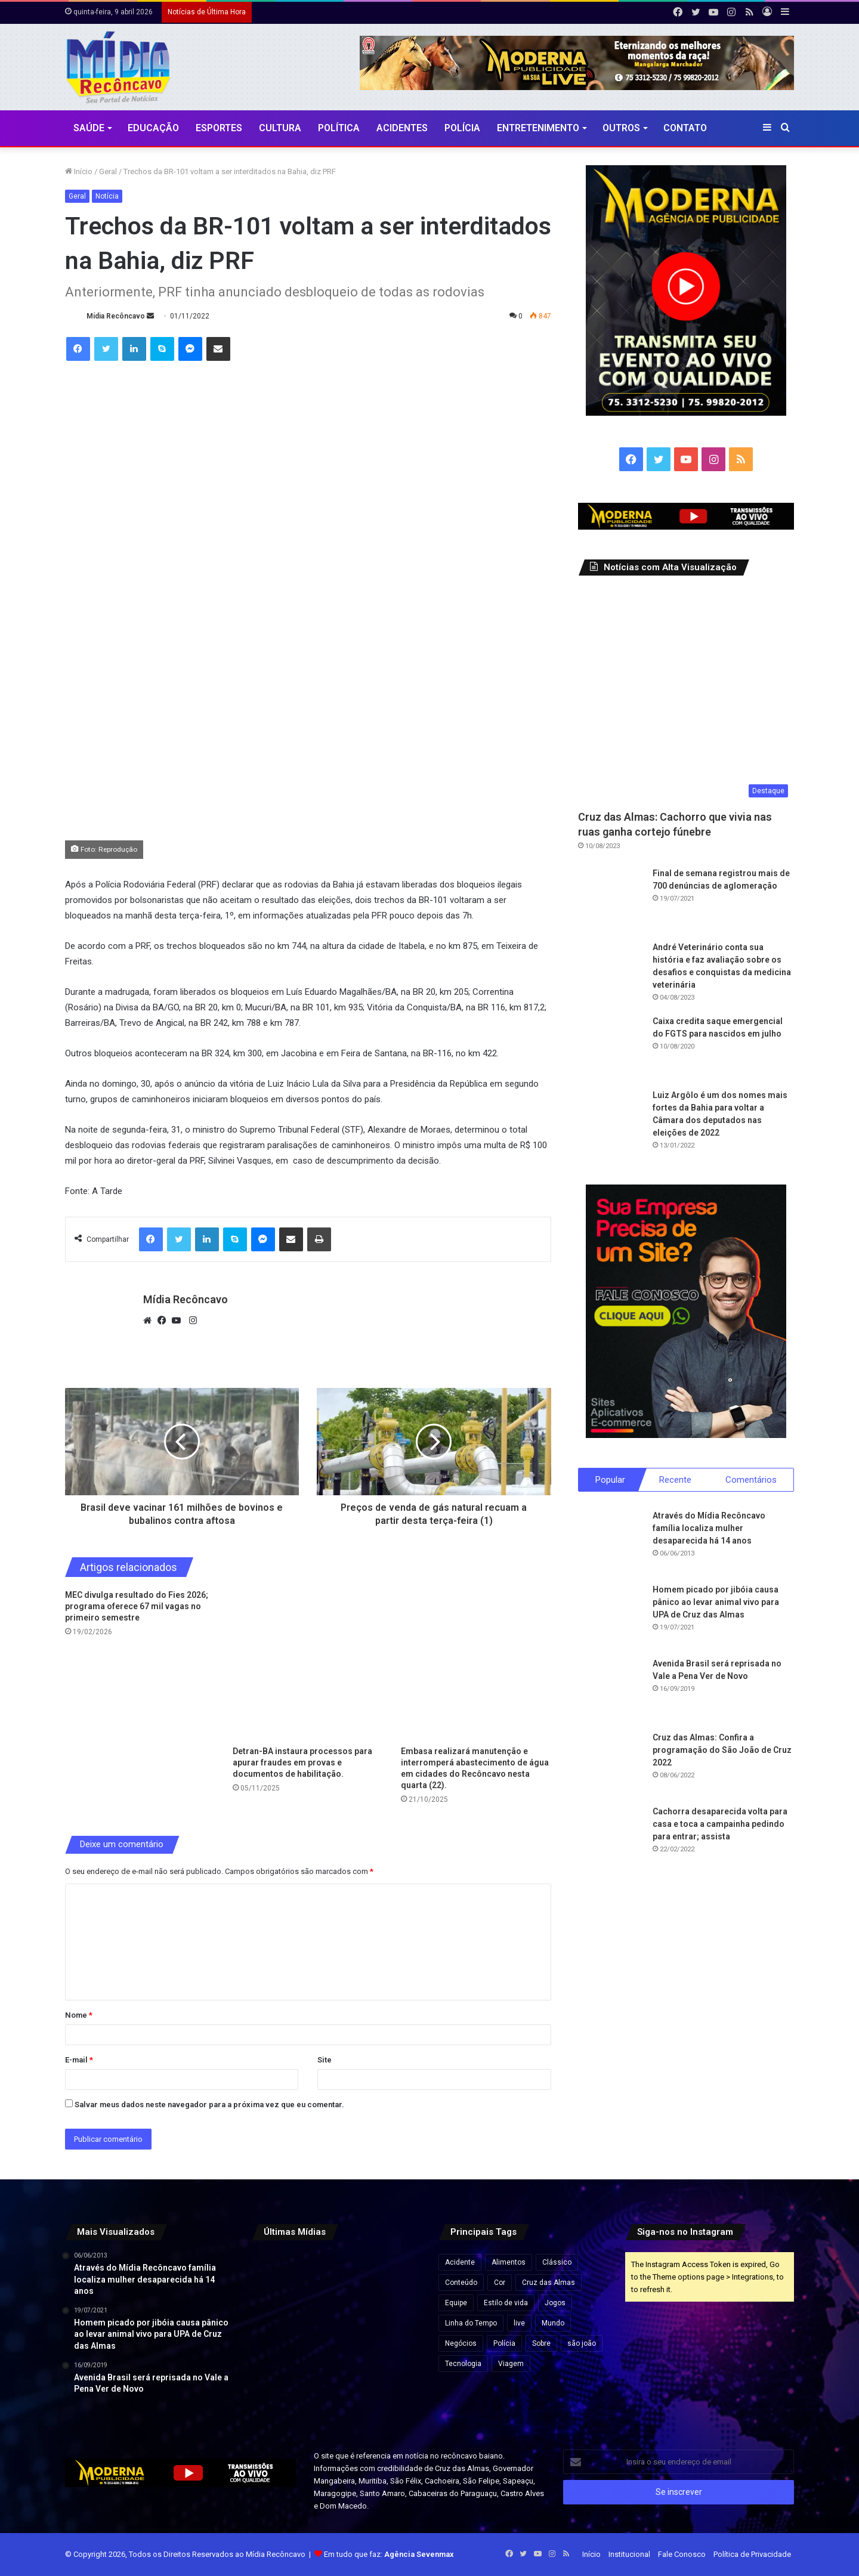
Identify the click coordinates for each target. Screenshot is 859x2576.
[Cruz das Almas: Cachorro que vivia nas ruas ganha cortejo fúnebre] (686, 695)
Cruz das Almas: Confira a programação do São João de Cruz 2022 (722, 1750)
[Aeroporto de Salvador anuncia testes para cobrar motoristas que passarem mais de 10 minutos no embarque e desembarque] (394, 2394)
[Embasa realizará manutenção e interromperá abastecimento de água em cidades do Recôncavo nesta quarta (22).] (476, 1664)
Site (324, 2059)
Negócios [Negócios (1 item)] (461, 2343)
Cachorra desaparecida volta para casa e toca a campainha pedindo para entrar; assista (720, 1824)
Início (78, 171)
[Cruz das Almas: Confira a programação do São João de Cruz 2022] (611, 1764)
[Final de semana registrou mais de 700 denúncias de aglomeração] (611, 900)
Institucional (629, 2554)
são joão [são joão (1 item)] (581, 2343)
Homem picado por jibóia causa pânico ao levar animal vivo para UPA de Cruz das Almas (716, 1602)
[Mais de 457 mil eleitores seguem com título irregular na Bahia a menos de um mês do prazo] (394, 2336)
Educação (153, 128)
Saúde (88, 128)
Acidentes (402, 128)
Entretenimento (538, 128)
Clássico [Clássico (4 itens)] (556, 2262)
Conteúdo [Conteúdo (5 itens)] (461, 2282)
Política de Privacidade (752, 2554)
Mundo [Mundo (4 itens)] (553, 2323)
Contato (685, 128)
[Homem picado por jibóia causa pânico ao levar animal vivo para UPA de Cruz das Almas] (611, 1616)
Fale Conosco (682, 2554)
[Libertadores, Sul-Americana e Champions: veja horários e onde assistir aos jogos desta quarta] (336, 2278)
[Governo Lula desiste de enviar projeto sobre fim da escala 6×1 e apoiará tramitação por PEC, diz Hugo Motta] (394, 2278)
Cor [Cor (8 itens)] (499, 2282)
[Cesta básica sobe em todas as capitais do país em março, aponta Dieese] (278, 2336)
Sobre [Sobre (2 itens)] (541, 2343)
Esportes (219, 128)
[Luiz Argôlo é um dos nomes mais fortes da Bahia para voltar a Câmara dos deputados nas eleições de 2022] (611, 1122)
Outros (621, 128)
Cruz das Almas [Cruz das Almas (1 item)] (548, 2282)
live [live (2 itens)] (519, 2323)
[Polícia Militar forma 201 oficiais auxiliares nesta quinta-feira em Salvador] (278, 2394)
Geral (108, 171)
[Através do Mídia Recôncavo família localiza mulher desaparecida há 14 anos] (611, 1542)
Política (339, 128)
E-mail (79, 2059)
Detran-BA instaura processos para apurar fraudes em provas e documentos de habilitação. (302, 1762)
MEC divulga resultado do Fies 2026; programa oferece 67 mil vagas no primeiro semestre (136, 1606)
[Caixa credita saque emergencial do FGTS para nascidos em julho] (611, 1048)
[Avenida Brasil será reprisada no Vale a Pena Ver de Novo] (611, 1690)
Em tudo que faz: (389, 2554)
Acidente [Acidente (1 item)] (460, 2262)
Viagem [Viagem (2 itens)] (511, 2363)
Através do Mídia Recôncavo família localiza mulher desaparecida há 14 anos (709, 1528)
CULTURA (280, 128)
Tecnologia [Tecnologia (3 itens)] (463, 2363)
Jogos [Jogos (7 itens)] (555, 2303)
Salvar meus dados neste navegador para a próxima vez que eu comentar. (209, 2104)
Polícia (462, 128)
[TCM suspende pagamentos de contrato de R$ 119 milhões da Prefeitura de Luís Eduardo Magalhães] (278, 2278)
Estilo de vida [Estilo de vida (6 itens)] (506, 2303)
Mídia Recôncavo (115, 316)
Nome (78, 2015)
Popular (610, 1479)
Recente (675, 1479)
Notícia (107, 196)
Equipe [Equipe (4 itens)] (456, 2303)
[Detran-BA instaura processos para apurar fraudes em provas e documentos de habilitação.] (308, 1664)
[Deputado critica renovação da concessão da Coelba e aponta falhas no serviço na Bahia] (336, 2336)
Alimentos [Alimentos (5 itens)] (509, 2262)
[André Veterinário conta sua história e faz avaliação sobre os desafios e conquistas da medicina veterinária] (611, 974)
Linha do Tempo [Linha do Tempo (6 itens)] (471, 2323)
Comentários (751, 1479)
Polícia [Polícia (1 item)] (504, 2343)
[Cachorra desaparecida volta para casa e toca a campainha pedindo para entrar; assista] (611, 1838)
